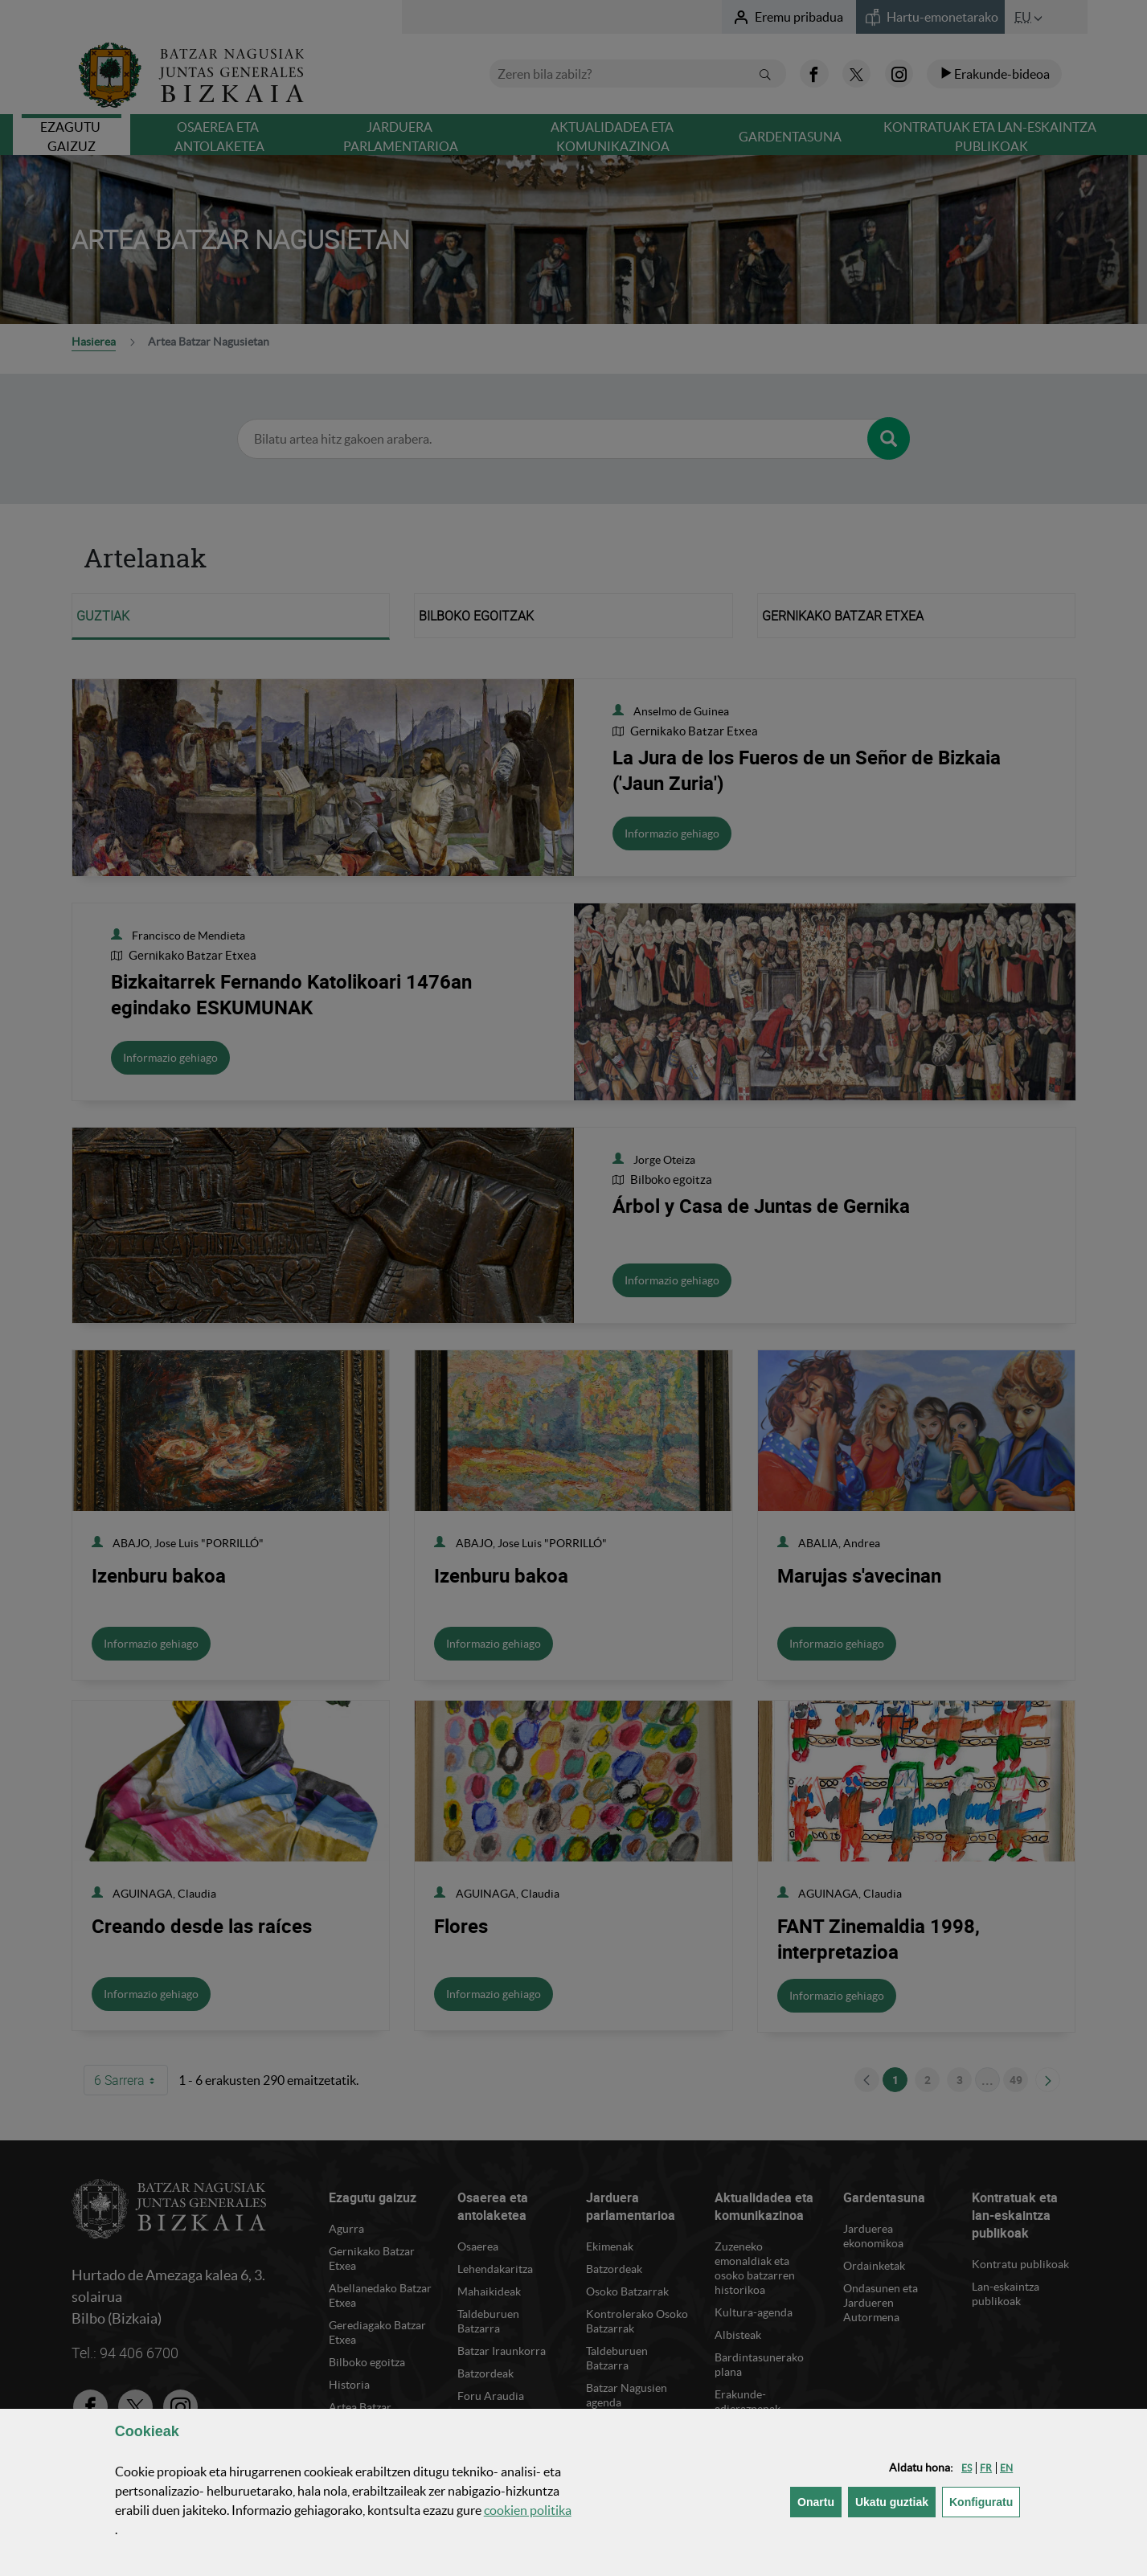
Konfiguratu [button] (984, 2500)
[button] (966, 2468)
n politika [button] (527, 2510)
